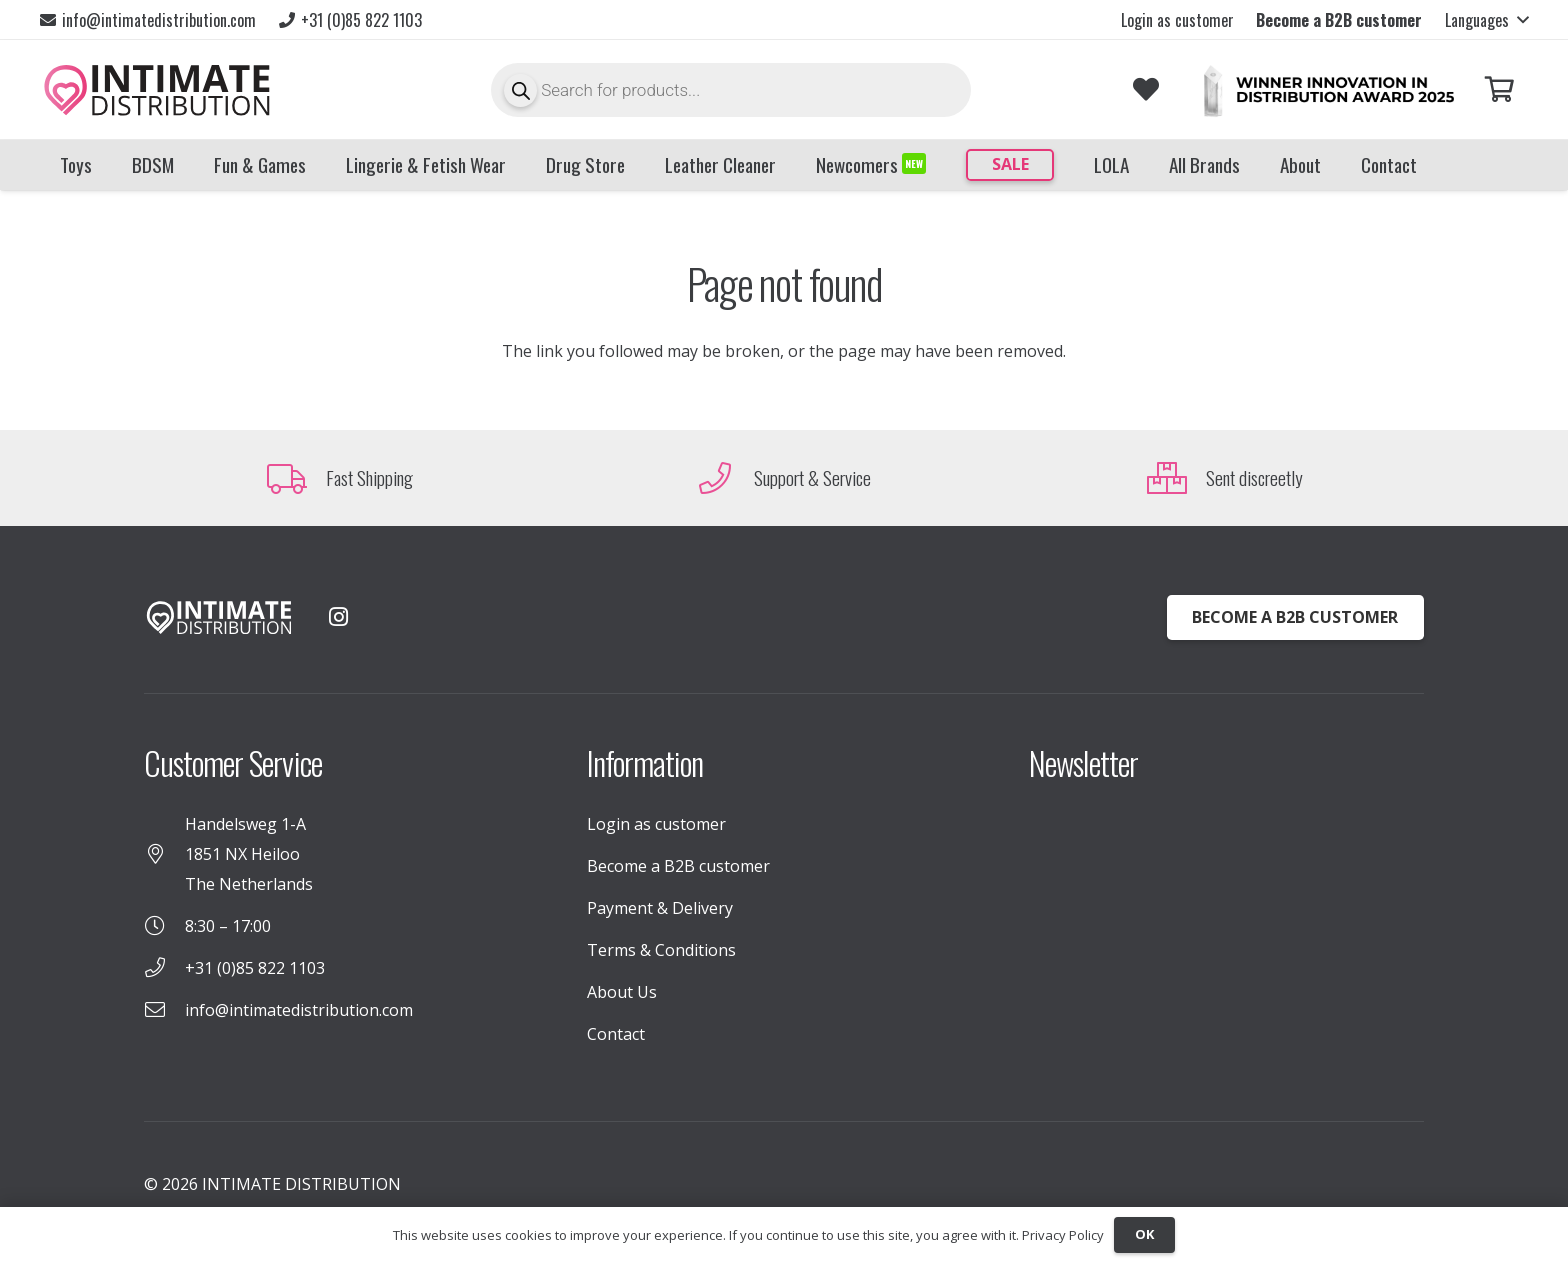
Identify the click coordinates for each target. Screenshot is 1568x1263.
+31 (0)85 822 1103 (255, 968)
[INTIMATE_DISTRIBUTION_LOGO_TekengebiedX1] (157, 90)
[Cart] (1499, 89)
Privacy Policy (1063, 1235)
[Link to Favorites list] (1145, 89)
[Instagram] (338, 617)
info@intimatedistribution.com (299, 1010)
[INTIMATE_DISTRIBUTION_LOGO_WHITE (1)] (219, 617)
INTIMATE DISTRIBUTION (301, 1184)
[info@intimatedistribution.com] (164, 1010)
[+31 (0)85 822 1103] (164, 968)
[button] (1486, 20)
